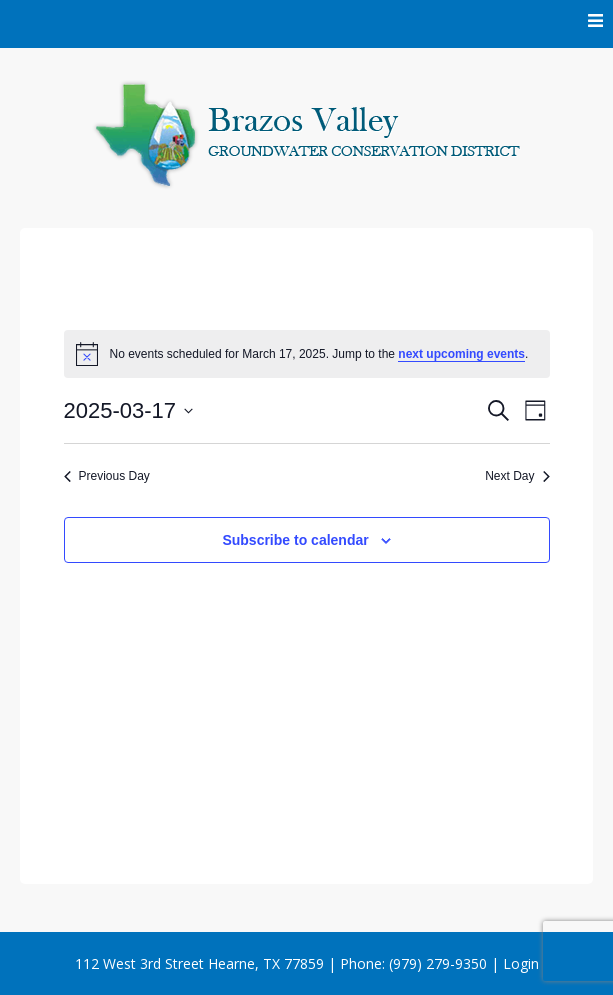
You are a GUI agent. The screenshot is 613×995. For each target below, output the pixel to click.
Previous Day (107, 476)
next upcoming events (461, 354)
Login (521, 963)
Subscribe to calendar (295, 540)
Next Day (517, 476)
